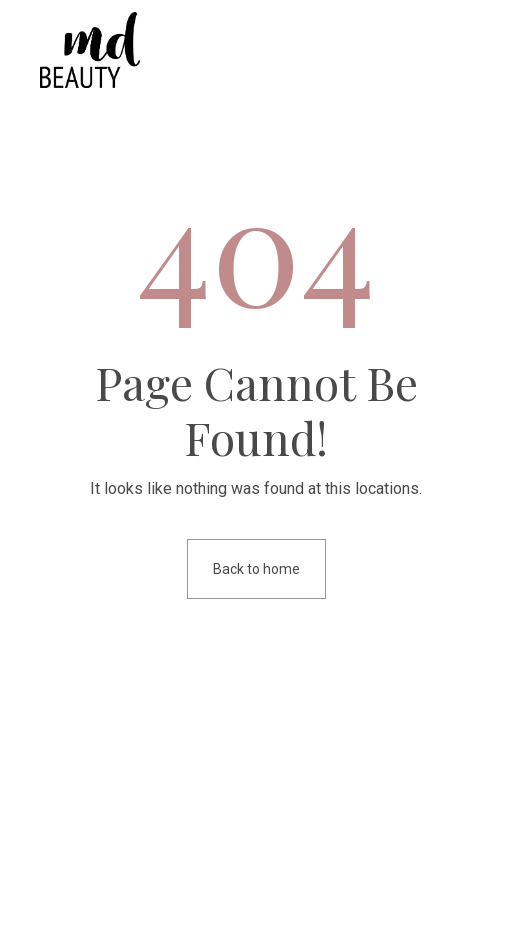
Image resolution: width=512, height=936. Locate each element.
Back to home (256, 569)
